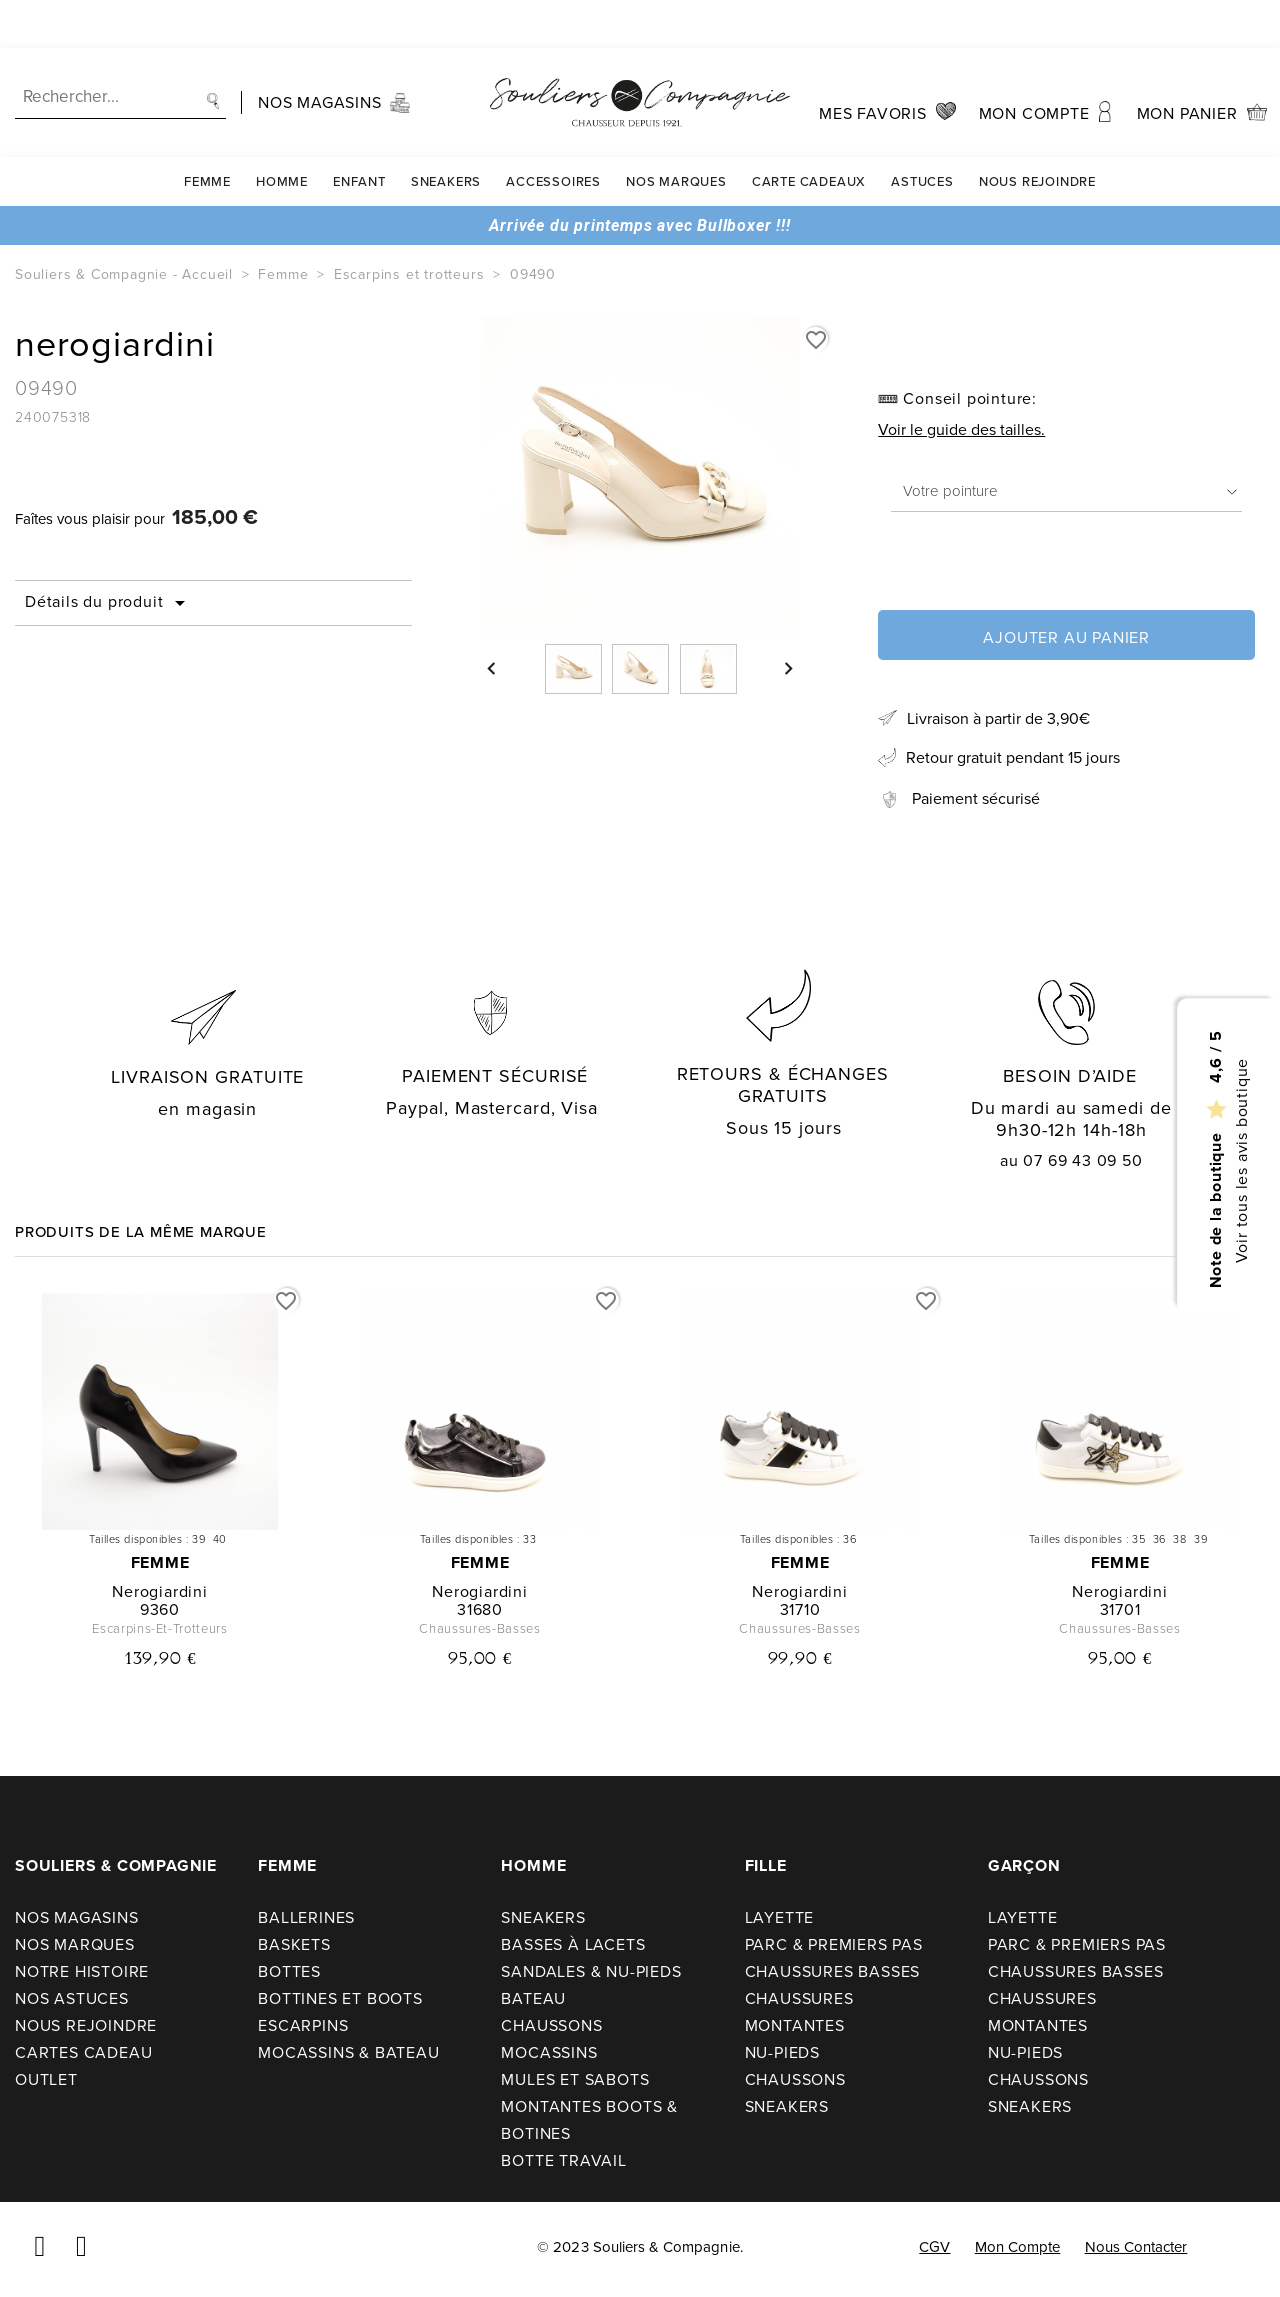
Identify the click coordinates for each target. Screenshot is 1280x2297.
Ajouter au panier (1066, 637)
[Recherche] (120, 49)
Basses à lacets (573, 1944)
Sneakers (446, 133)
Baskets (294, 1944)
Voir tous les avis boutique (1240, 1160)
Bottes (289, 1971)
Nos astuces (72, 1998)
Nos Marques (676, 133)
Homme (282, 133)
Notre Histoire (82, 1971)
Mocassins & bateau (348, 2052)
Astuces (922, 133)
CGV (934, 2247)
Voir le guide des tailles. (961, 429)
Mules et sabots (575, 2079)
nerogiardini (160, 1591)
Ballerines (306, 1917)
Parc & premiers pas (834, 1944)
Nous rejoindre (1037, 133)
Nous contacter (1136, 2247)
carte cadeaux (809, 133)
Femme (207, 133)
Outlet (46, 2079)
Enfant (359, 133)
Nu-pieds (782, 2052)
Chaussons (551, 2025)
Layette (780, 1917)
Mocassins (549, 2052)
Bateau (533, 1998)
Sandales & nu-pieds (591, 1971)
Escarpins (303, 2025)
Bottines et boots (340, 1998)
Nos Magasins (77, 1917)
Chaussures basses (833, 1971)
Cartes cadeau (83, 2052)
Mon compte (1018, 2247)
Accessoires (553, 133)
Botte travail (563, 2160)
